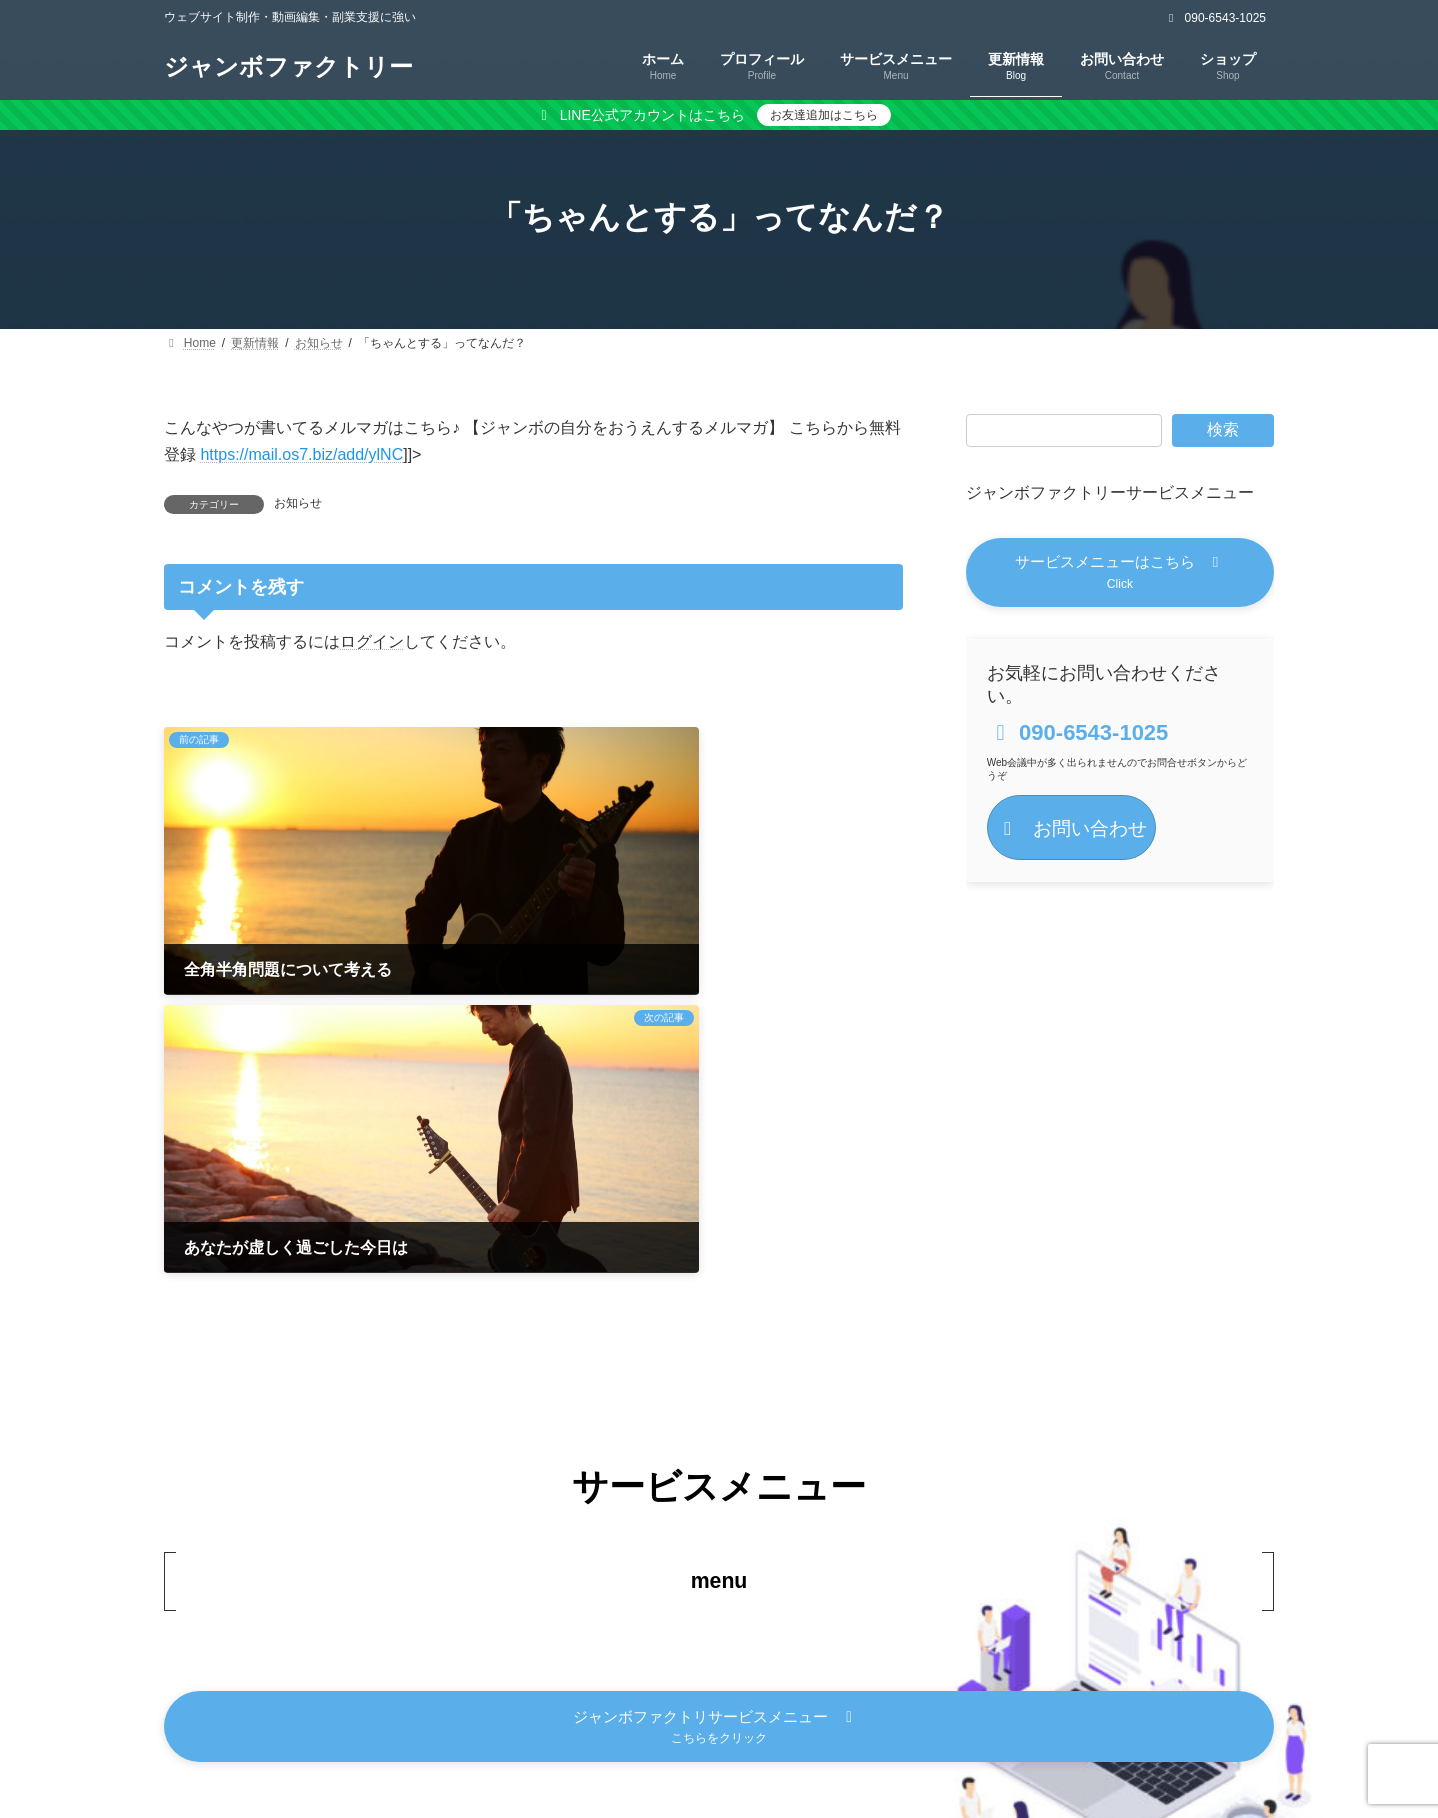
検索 (1223, 429)
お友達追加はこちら (824, 115)
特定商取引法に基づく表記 (726, 1728)
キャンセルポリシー (921, 1728)
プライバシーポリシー (524, 1728)
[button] (1120, 574)
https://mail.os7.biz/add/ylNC (301, 454)
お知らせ (298, 503)
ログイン (372, 640)
